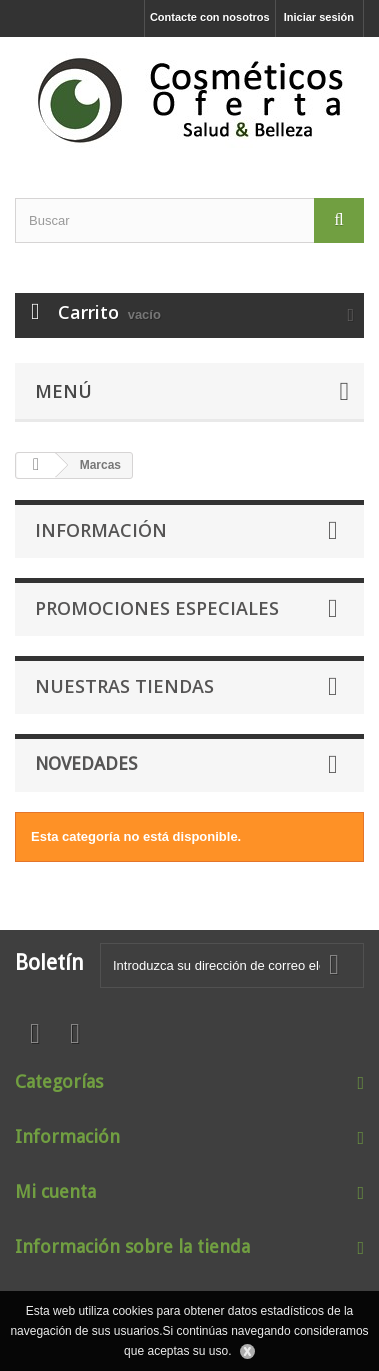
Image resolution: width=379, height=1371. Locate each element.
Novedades (86, 763)
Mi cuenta (55, 1191)
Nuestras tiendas (124, 686)
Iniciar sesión (319, 17)
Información (101, 530)
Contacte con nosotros (210, 17)
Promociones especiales (157, 608)
